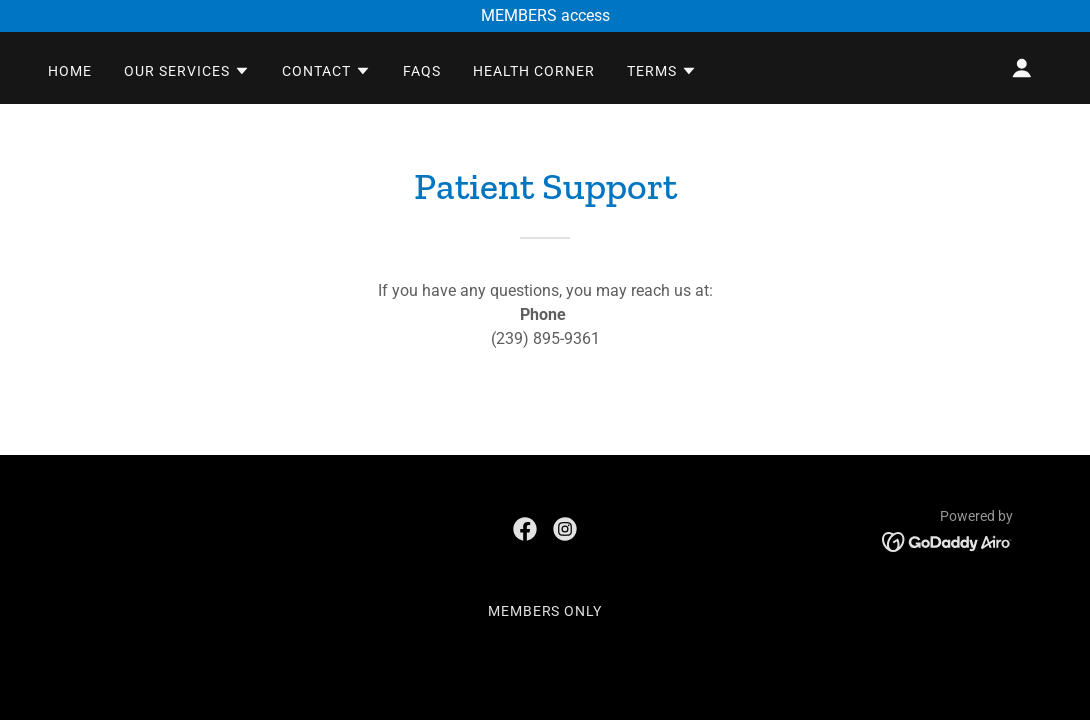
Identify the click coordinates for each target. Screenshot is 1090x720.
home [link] (70, 71)
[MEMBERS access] (545, 16)
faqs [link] (422, 71)
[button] (187, 71)
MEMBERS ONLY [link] (545, 611)
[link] (525, 529)
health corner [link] (534, 71)
